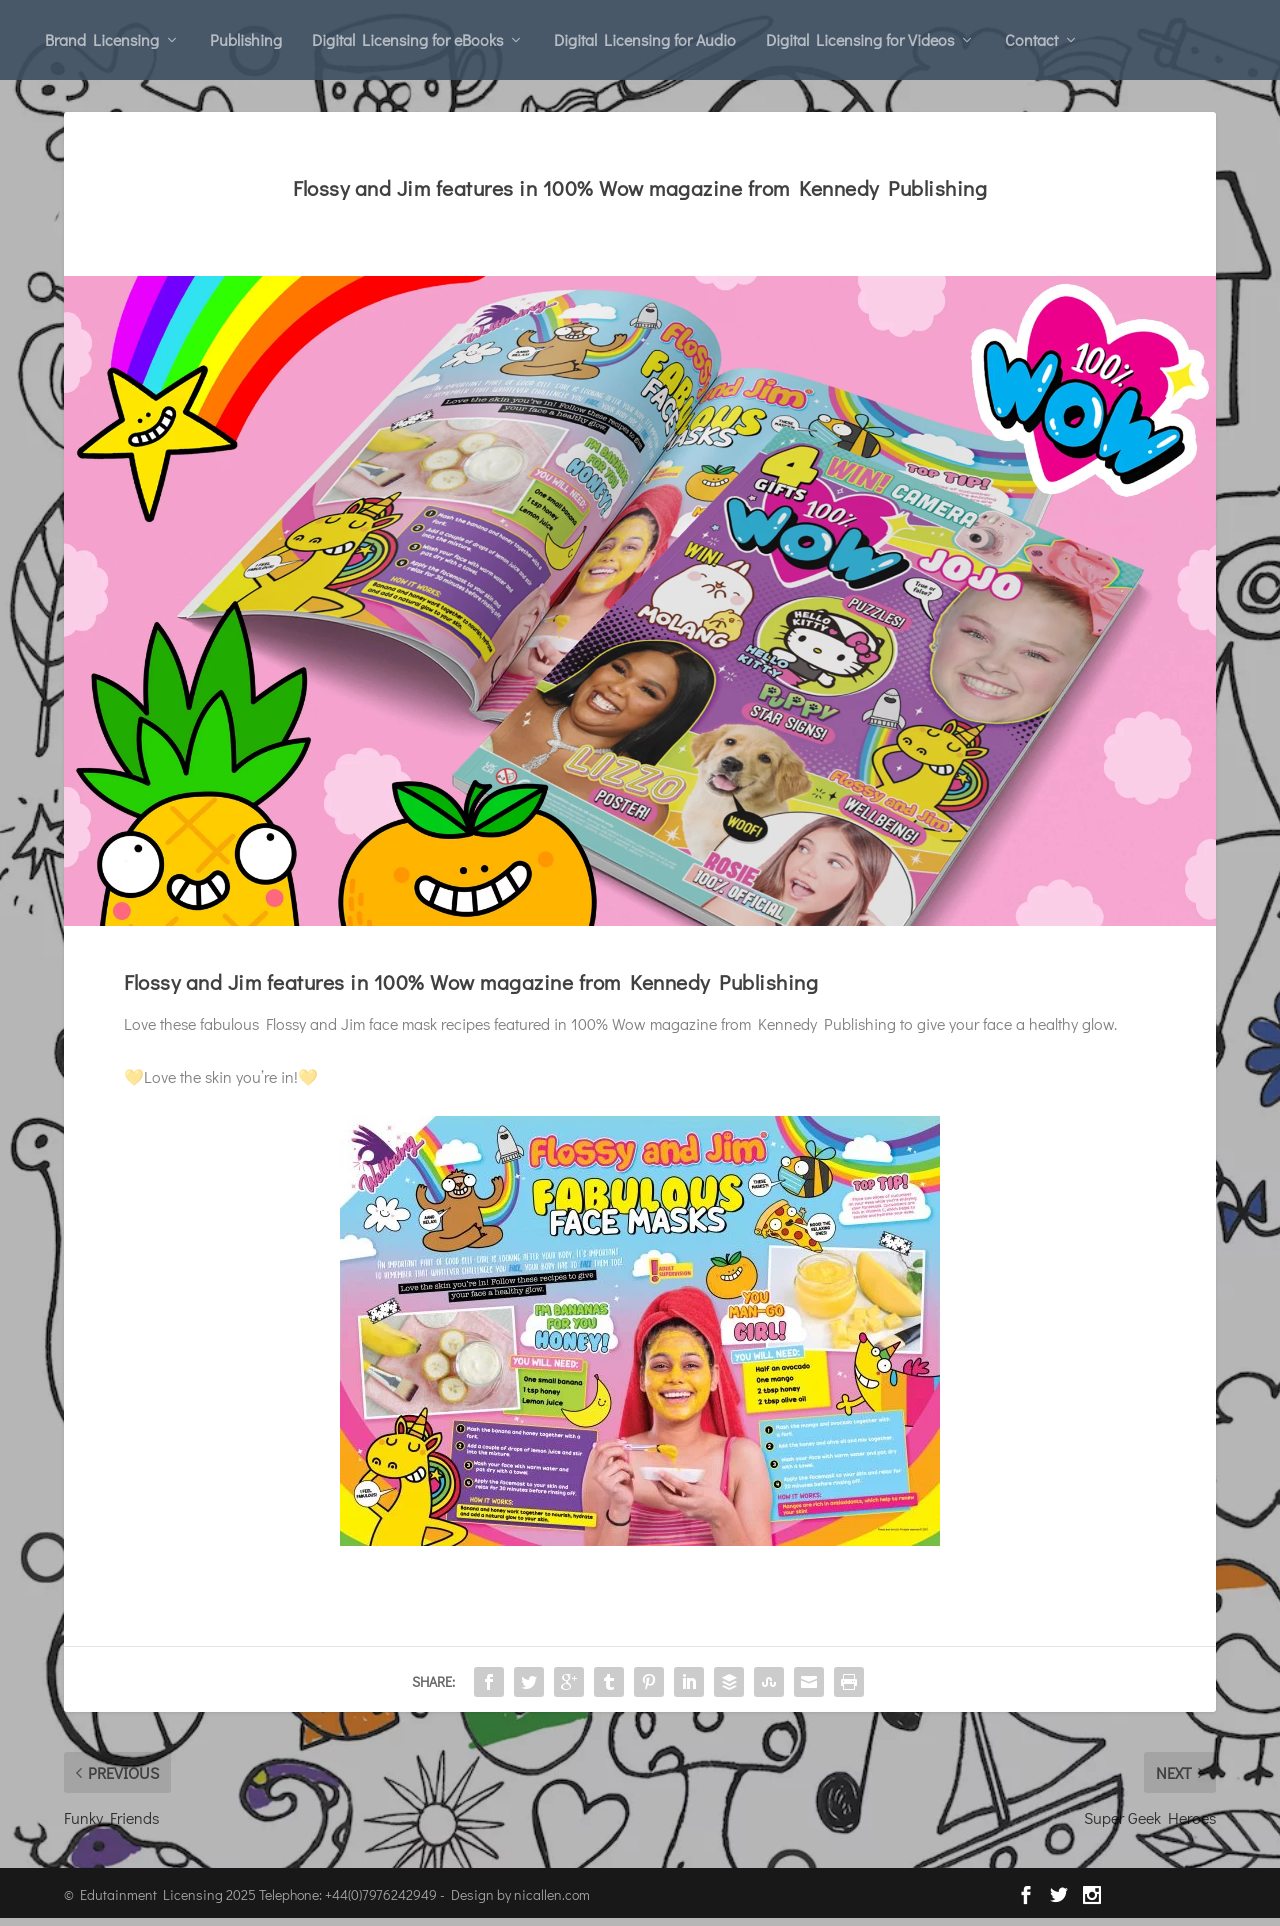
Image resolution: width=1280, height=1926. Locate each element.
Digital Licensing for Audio (645, 39)
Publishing (246, 39)
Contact (1031, 39)
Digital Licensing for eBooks (407, 39)
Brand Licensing (102, 39)
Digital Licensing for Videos (860, 39)
